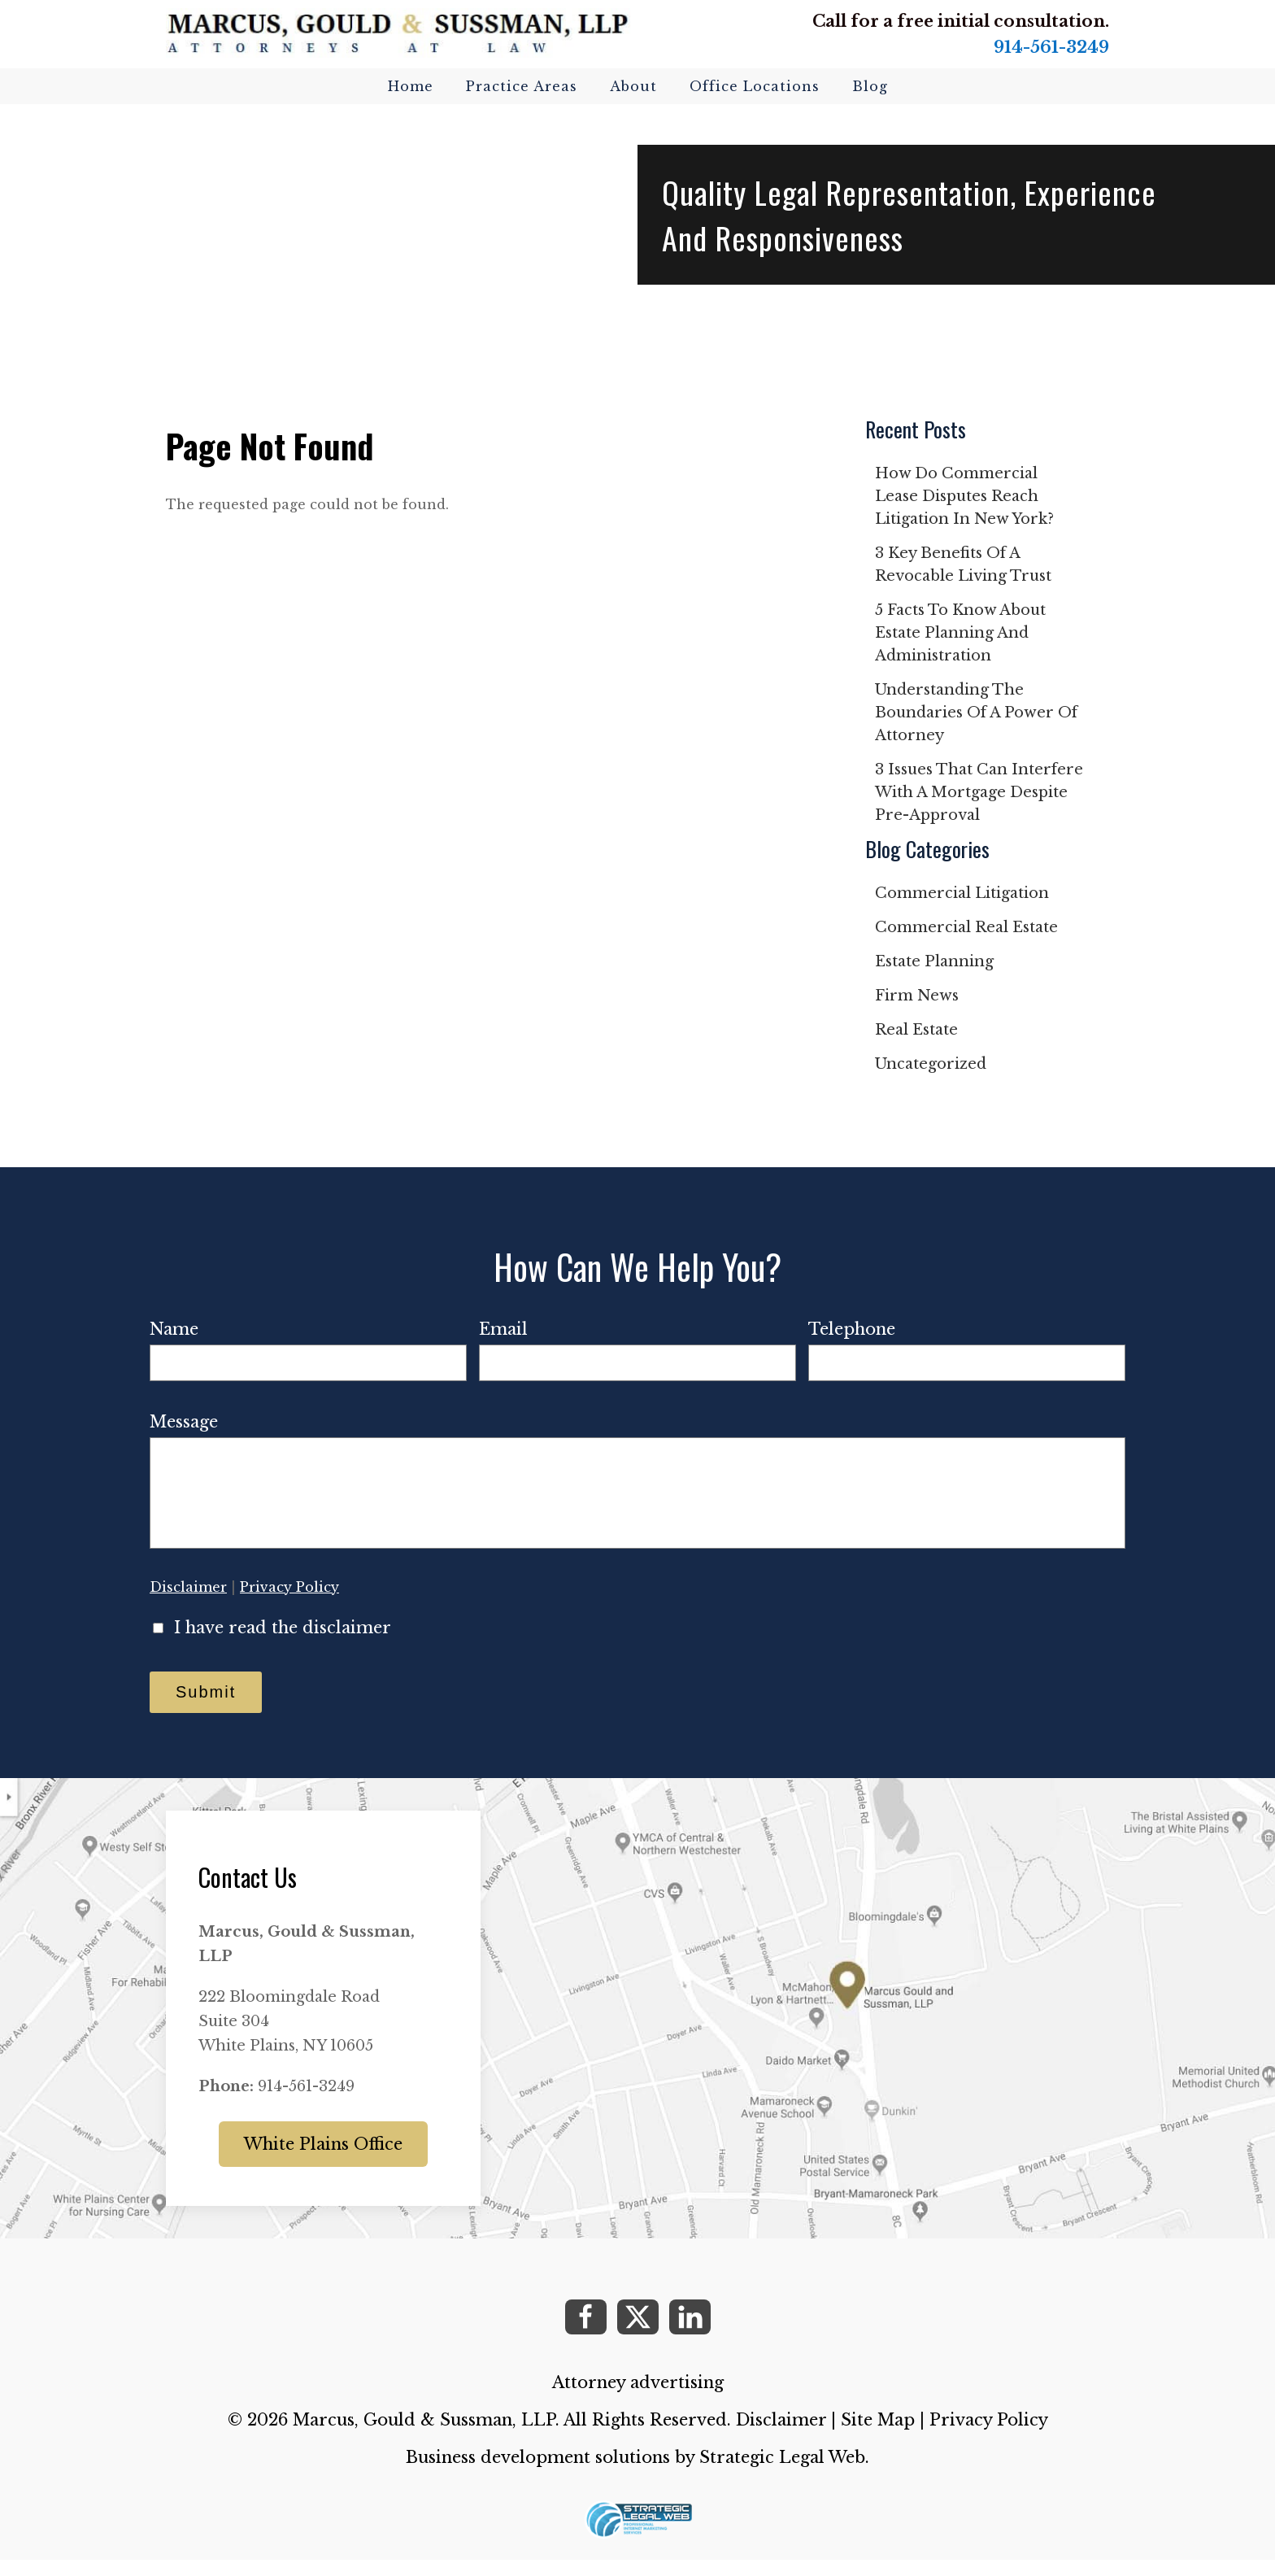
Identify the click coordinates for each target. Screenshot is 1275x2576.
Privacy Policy (289, 1603)
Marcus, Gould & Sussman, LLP (424, 2436)
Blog (870, 86)
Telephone (851, 1329)
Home (410, 86)
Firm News (917, 996)
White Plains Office (323, 2160)
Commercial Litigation (962, 893)
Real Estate (916, 1030)
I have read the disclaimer (282, 1644)
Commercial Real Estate (966, 927)
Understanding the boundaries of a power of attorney (976, 712)
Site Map (878, 2436)
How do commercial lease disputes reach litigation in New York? (964, 496)
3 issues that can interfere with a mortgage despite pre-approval (979, 792)
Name (174, 1329)
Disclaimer (188, 1603)
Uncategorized (930, 1064)
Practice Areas (521, 86)
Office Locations (755, 86)
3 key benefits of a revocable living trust (963, 564)
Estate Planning (934, 961)
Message (184, 1422)
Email (503, 1329)
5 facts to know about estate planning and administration (960, 633)
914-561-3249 (1051, 47)
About (633, 86)
